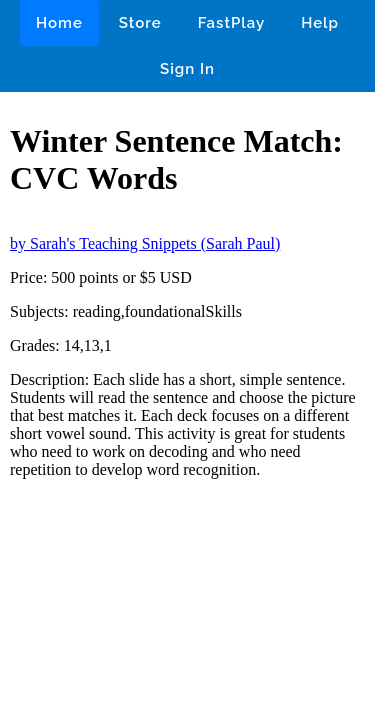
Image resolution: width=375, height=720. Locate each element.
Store (140, 23)
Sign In (187, 69)
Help (320, 23)
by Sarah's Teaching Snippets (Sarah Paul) (145, 243)
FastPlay (232, 23)
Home (59, 23)
